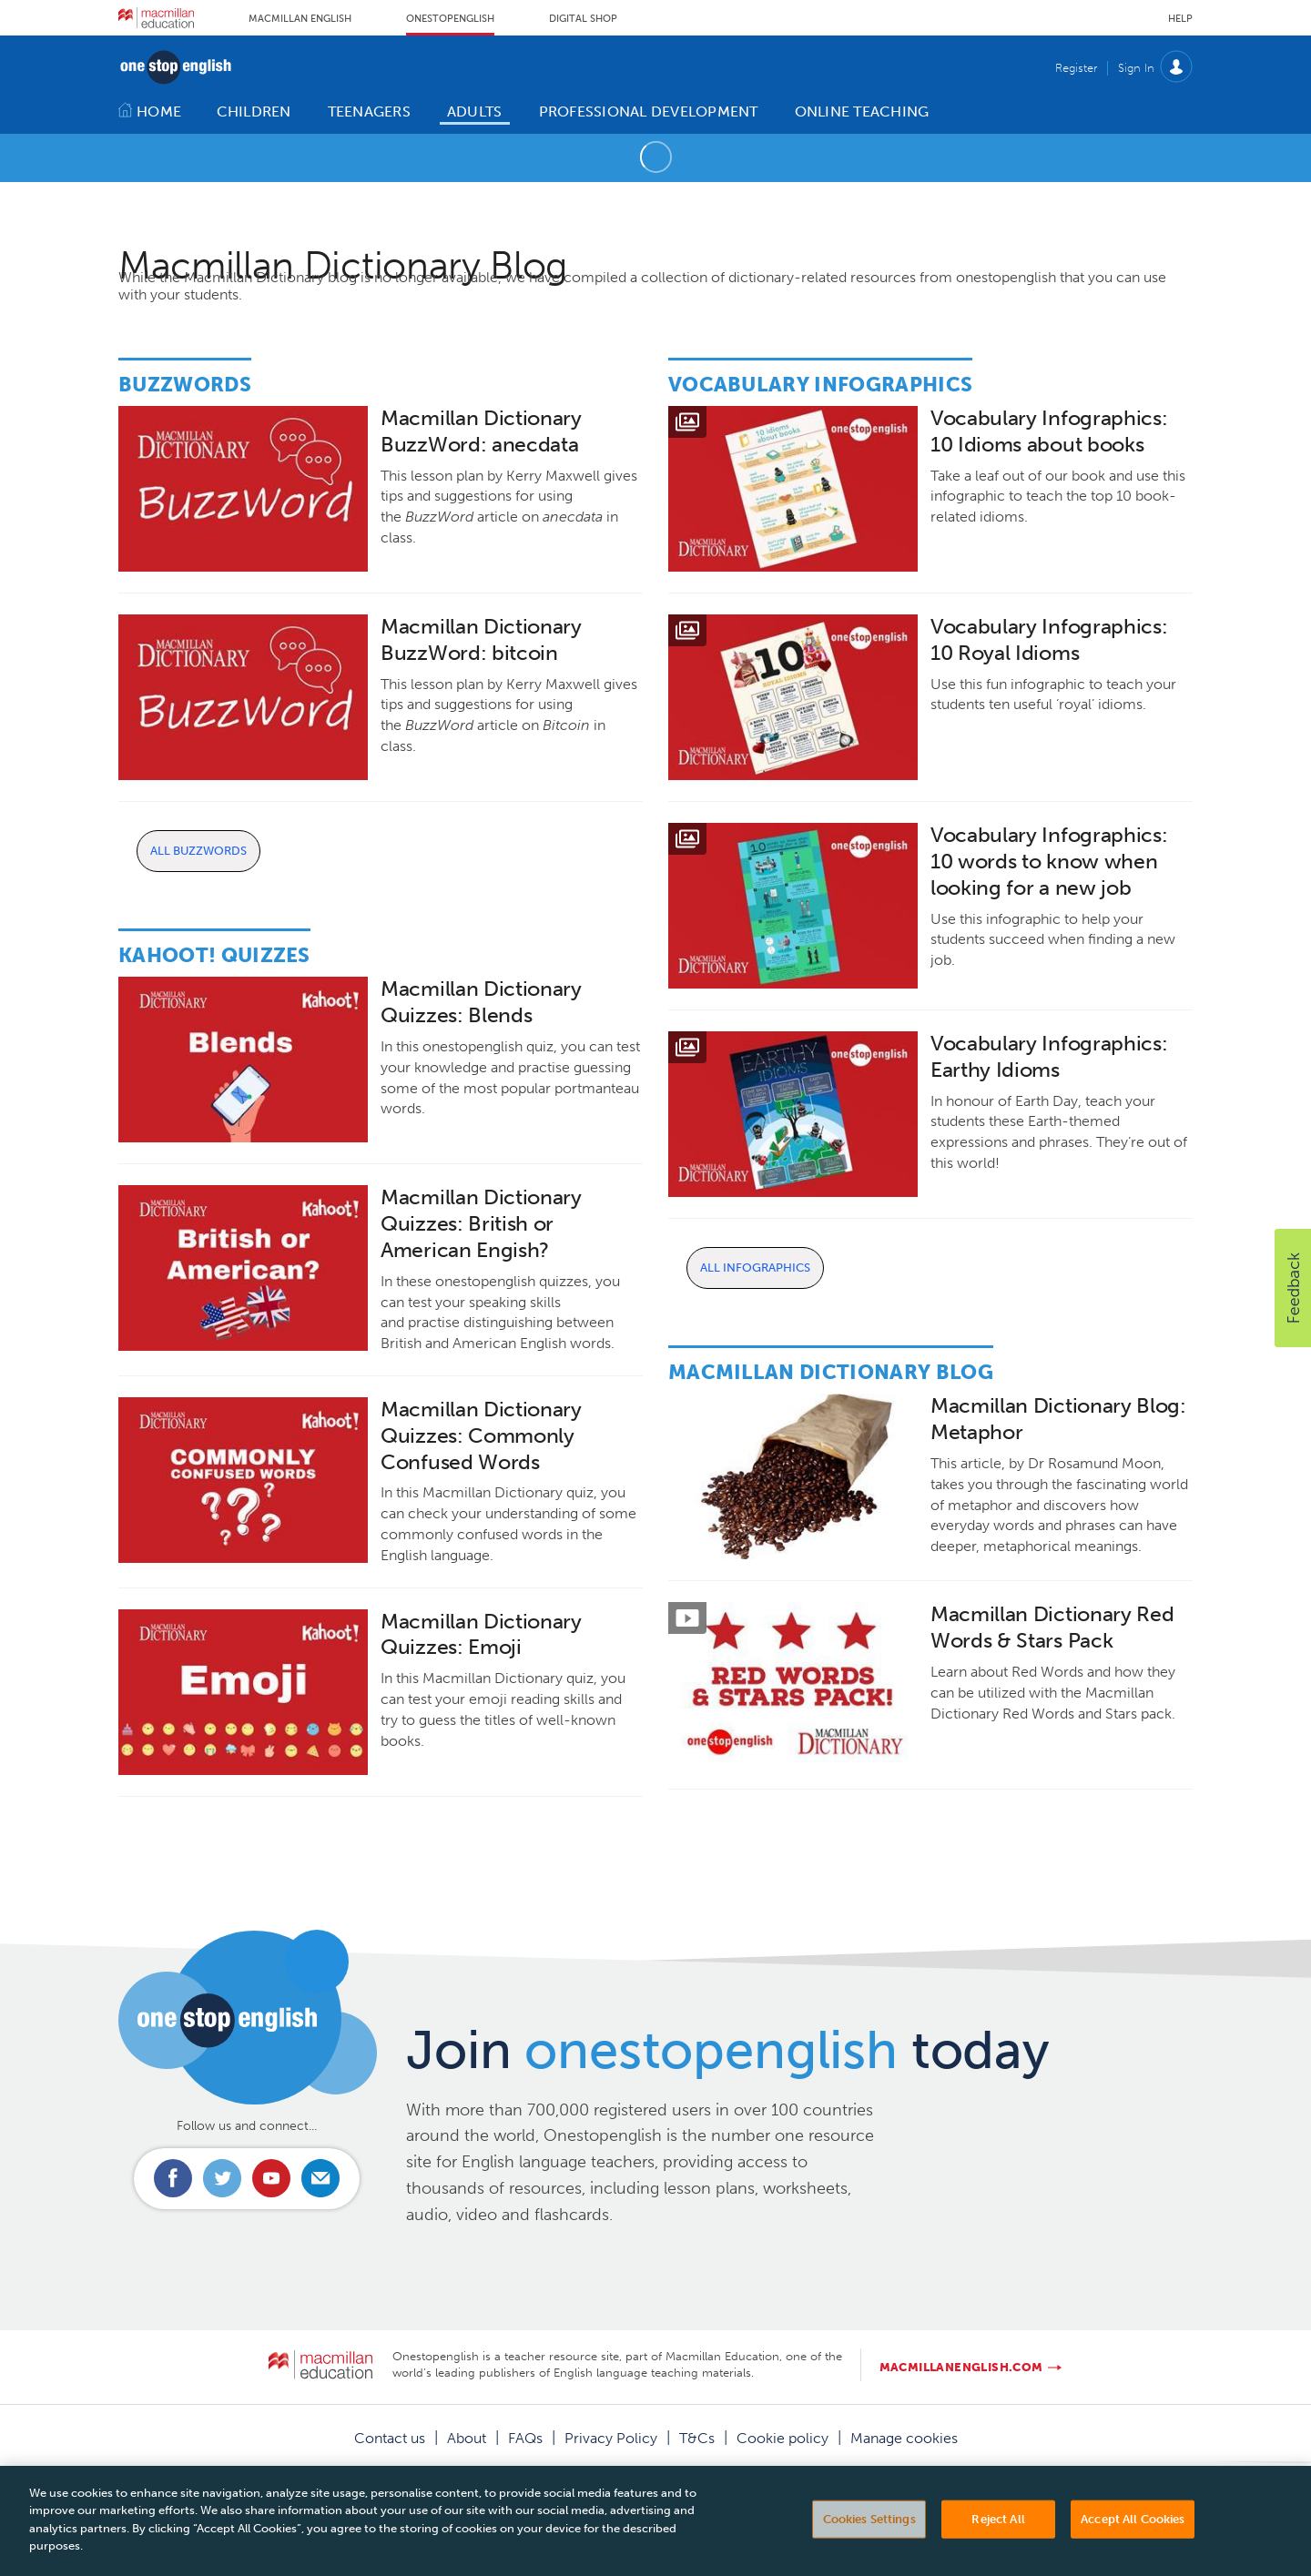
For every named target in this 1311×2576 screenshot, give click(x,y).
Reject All (997, 2546)
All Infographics (755, 1267)
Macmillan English (300, 19)
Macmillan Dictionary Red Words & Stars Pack (1052, 1627)
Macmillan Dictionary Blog (830, 1372)
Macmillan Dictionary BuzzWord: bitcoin (481, 639)
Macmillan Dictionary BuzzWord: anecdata (481, 431)
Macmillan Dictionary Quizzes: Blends (481, 1002)
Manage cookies (904, 2438)
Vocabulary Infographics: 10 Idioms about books (1048, 431)
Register (1076, 68)
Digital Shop (583, 19)
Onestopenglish (450, 19)
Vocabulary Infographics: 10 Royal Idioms (1048, 639)
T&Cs (697, 2438)
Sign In (1136, 68)
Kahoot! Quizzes (214, 955)
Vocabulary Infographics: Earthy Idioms (1048, 1056)
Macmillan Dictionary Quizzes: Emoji (481, 1634)
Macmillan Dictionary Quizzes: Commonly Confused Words (481, 1436)
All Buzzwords (198, 850)
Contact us (389, 2438)
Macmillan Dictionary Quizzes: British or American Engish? (481, 1224)
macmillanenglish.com (961, 2367)
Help (1180, 19)
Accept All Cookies (1132, 2546)
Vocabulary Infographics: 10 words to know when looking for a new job (1048, 861)
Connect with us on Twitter (222, 2178)
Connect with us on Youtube (271, 2178)
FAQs (525, 2438)
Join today (728, 2050)
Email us (320, 2178)
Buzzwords (184, 384)
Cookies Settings (869, 2546)
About (466, 2438)
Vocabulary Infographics (820, 384)
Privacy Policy (610, 2438)
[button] (1293, 1288)
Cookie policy (782, 2438)
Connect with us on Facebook (173, 2178)
